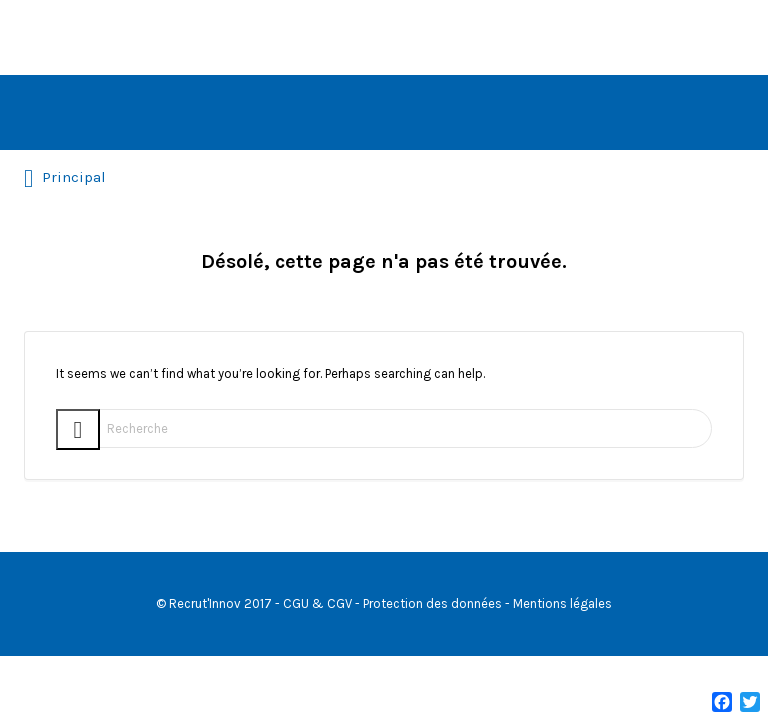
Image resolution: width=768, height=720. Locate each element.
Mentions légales (562, 603)
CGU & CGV (317, 603)
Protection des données (432, 603)
